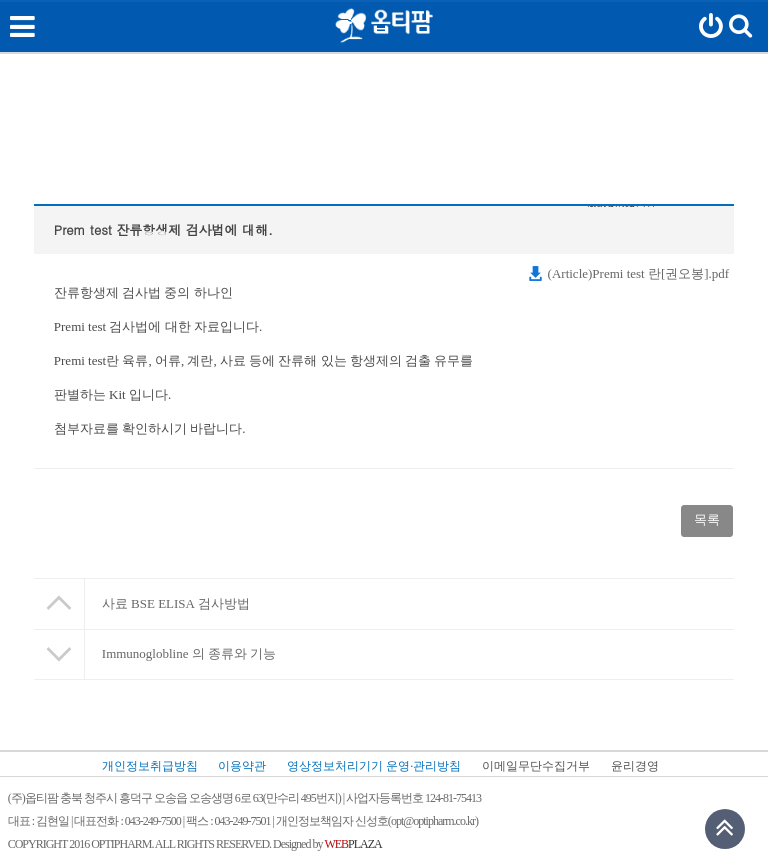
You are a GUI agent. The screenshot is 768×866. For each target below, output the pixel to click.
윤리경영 (635, 766)
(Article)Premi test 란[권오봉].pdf (628, 273)
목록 (707, 519)
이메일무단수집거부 (536, 766)
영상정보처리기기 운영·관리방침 (374, 766)
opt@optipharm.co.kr (433, 821)
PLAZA (352, 844)
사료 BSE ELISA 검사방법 (176, 603)
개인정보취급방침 (150, 766)
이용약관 (242, 766)
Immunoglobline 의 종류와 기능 (189, 653)
